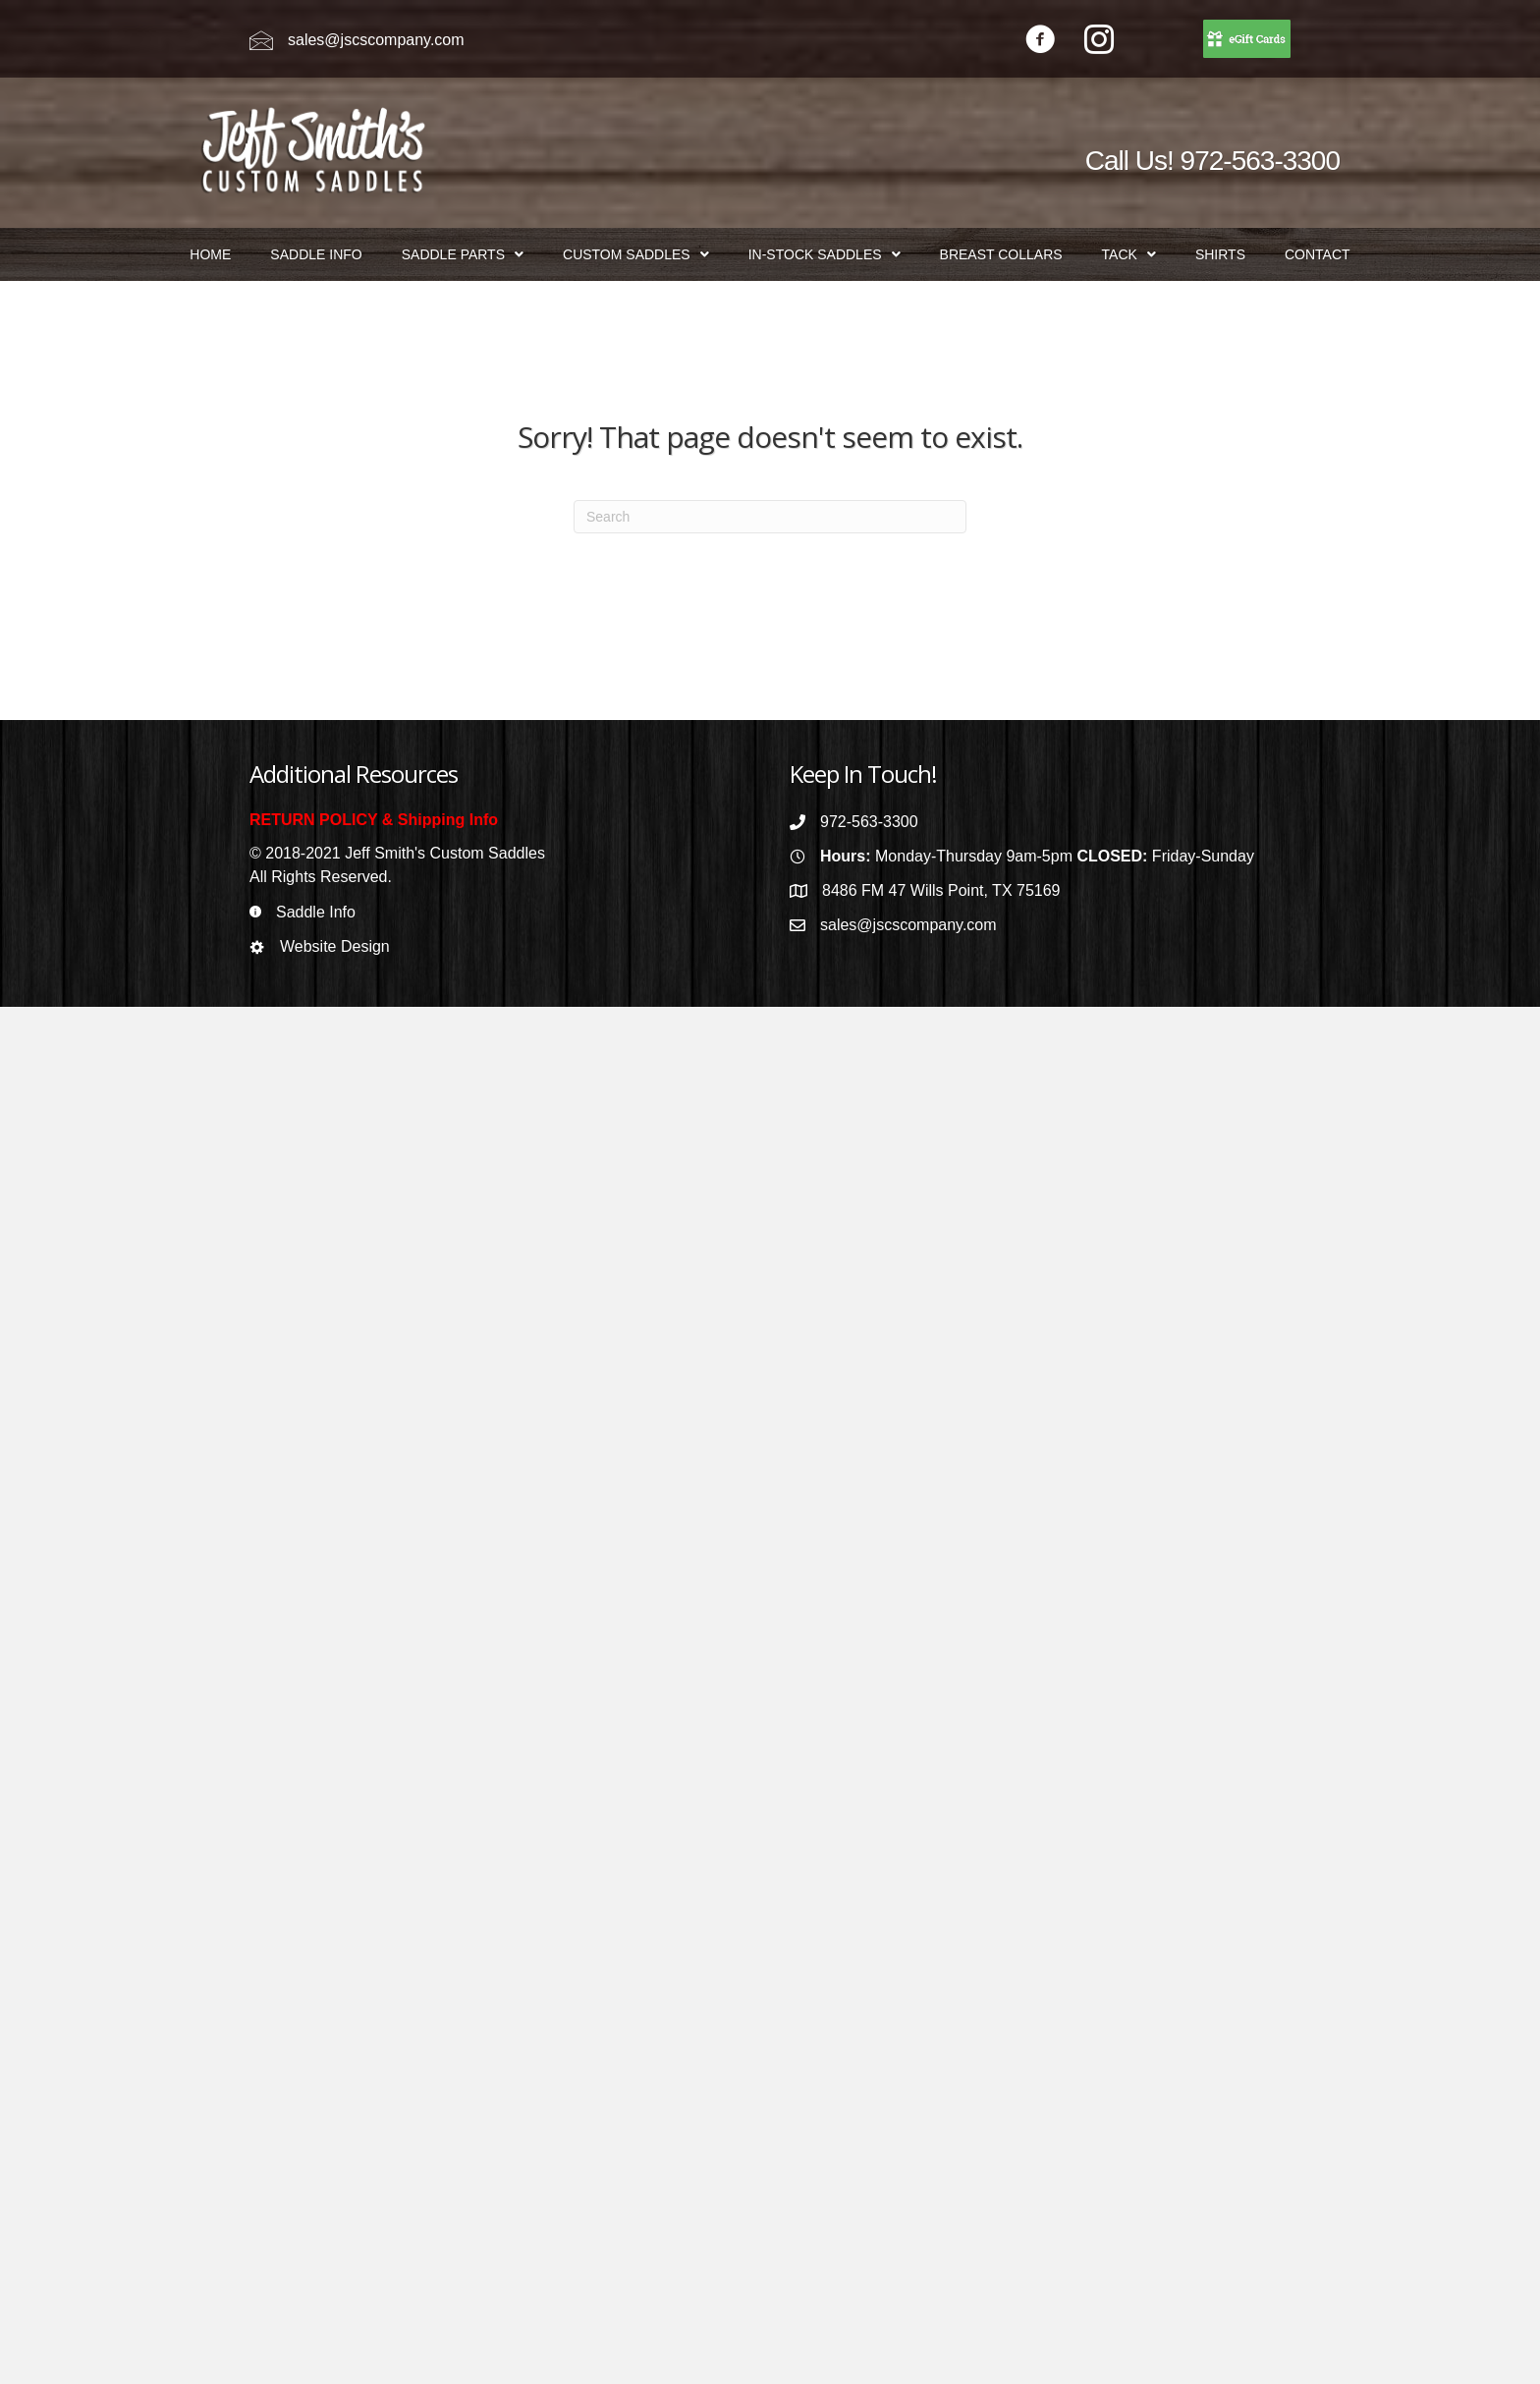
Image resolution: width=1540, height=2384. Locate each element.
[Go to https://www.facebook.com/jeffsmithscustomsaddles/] (1040, 42)
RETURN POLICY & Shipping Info (373, 819)
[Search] (770, 516)
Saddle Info (316, 912)
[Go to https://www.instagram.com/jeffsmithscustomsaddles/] (1099, 42)
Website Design (335, 946)
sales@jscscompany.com (376, 39)
